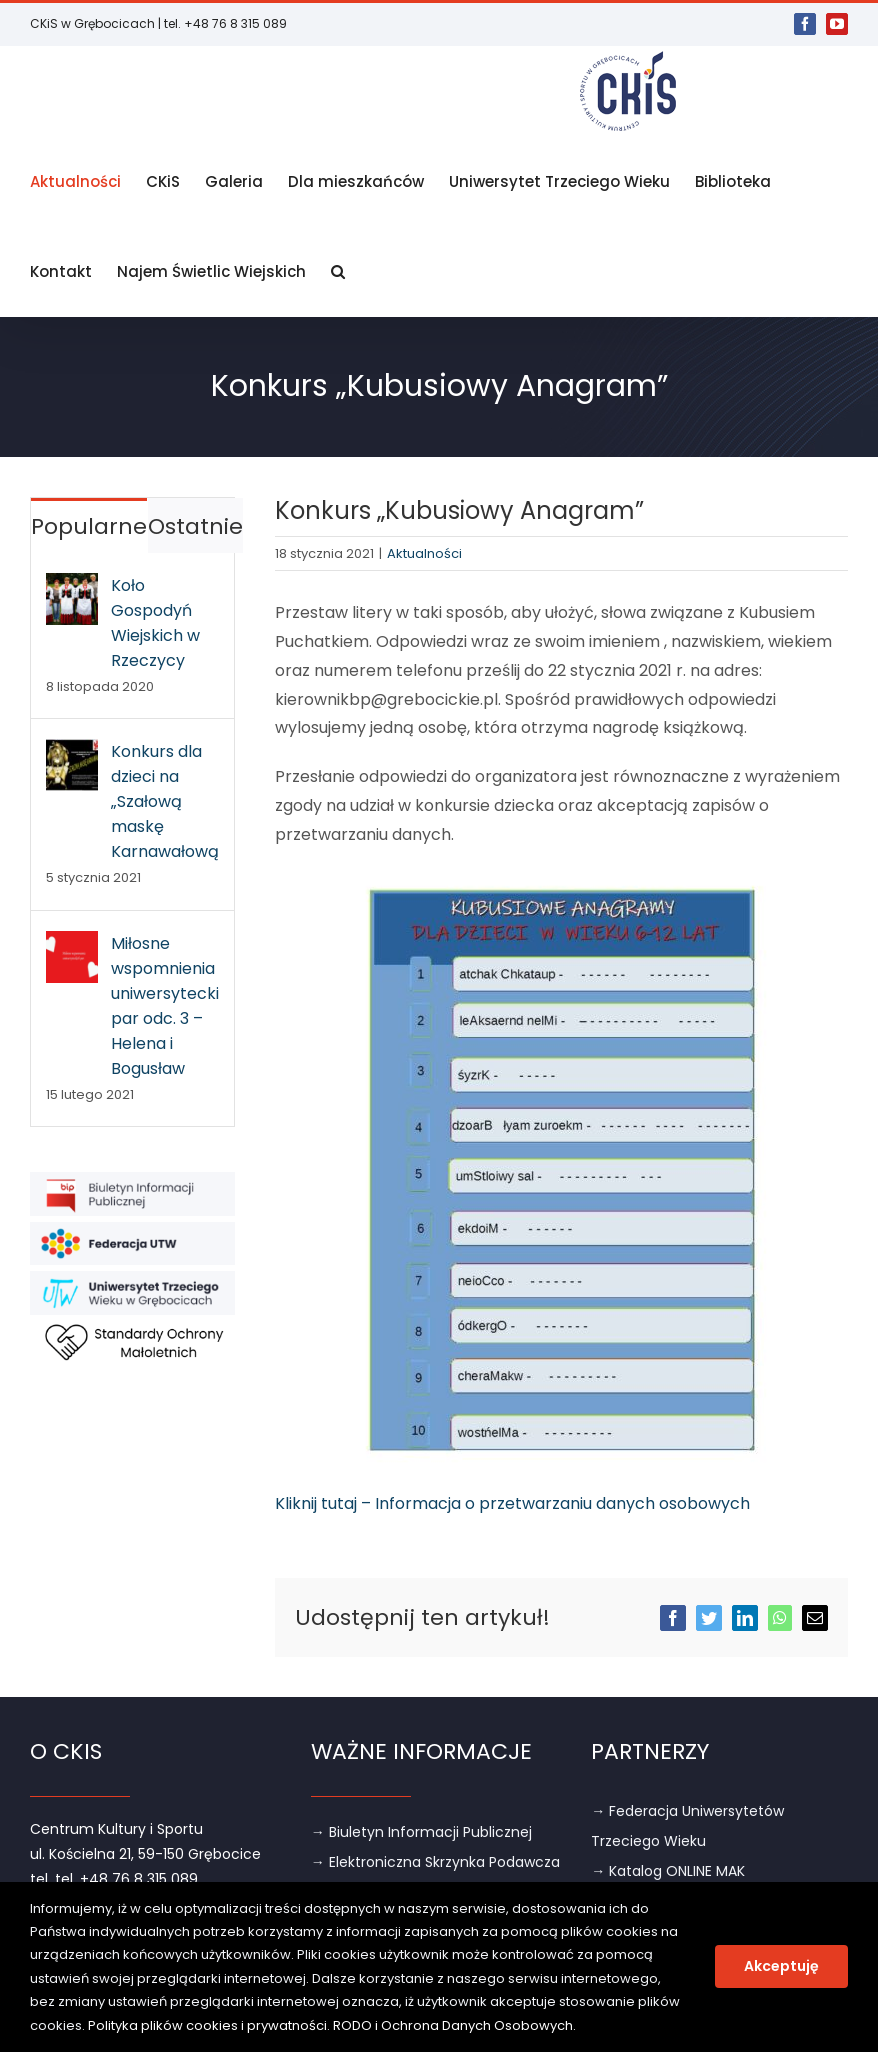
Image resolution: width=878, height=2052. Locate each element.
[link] (805, 24)
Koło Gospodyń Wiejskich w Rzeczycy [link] (155, 623)
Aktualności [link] (424, 553)
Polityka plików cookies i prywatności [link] (207, 2025)
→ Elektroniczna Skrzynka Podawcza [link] (435, 1862)
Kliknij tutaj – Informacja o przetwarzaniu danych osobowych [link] (512, 1503)
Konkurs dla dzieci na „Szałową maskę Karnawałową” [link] (165, 801)
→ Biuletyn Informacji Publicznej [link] (421, 1832)
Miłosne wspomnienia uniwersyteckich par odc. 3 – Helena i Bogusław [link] (165, 1006)
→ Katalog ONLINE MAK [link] (668, 1871)
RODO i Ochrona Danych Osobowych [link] (453, 2025)
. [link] (574, 2025)
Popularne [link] (89, 526)
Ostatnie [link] (195, 526)
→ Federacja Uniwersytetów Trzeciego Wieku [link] (687, 1826)
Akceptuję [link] (781, 1966)
